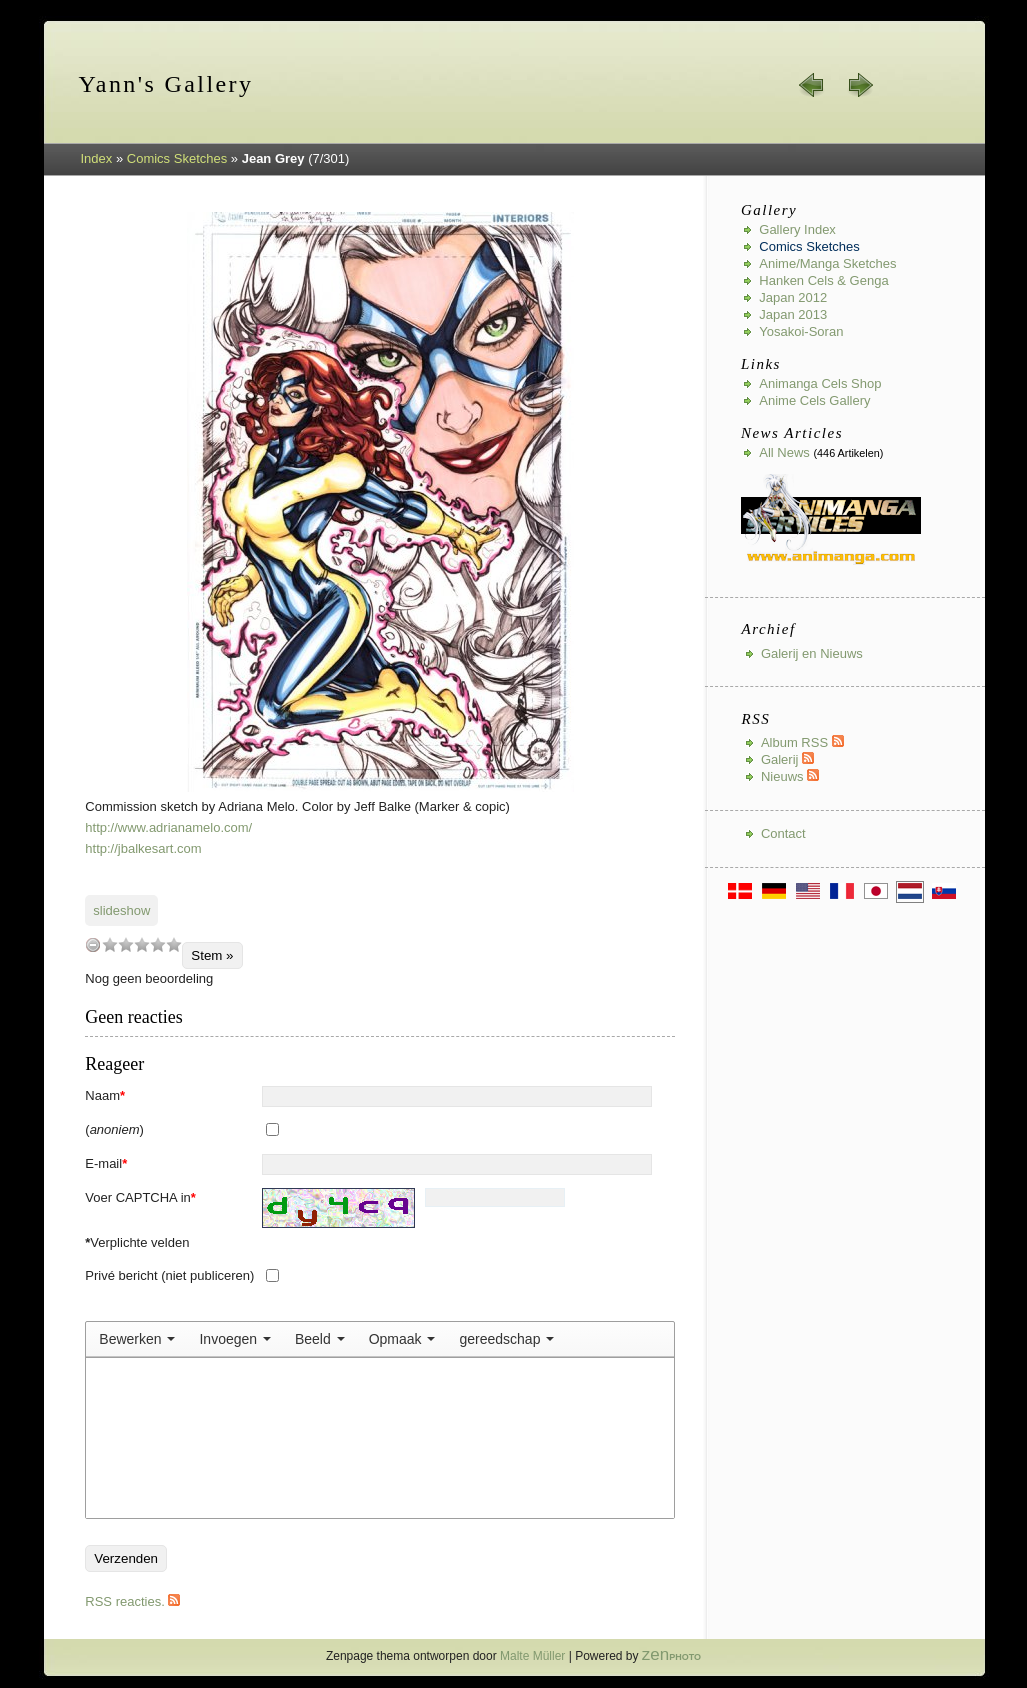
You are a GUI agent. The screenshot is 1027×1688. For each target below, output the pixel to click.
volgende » (860, 85)
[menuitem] (137, 1339)
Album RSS (802, 742)
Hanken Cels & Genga (823, 280)
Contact (783, 833)
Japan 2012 (793, 297)
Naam (105, 1095)
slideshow (121, 910)
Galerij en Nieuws (812, 653)
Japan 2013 (793, 314)
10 (174, 944)
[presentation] (137, 1339)
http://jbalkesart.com (143, 848)
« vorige (812, 85)
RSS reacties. (132, 1601)
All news (784, 452)
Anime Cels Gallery (814, 400)
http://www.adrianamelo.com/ (168, 827)
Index (97, 158)
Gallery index (797, 229)
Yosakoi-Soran (801, 331)
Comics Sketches (177, 158)
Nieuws (790, 776)
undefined (93, 944)
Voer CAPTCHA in (140, 1197)
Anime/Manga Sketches (827, 263)
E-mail (106, 1163)
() (114, 1129)
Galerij (787, 759)
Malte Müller (532, 1656)
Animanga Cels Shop (820, 383)
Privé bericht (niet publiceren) (169, 1275)
